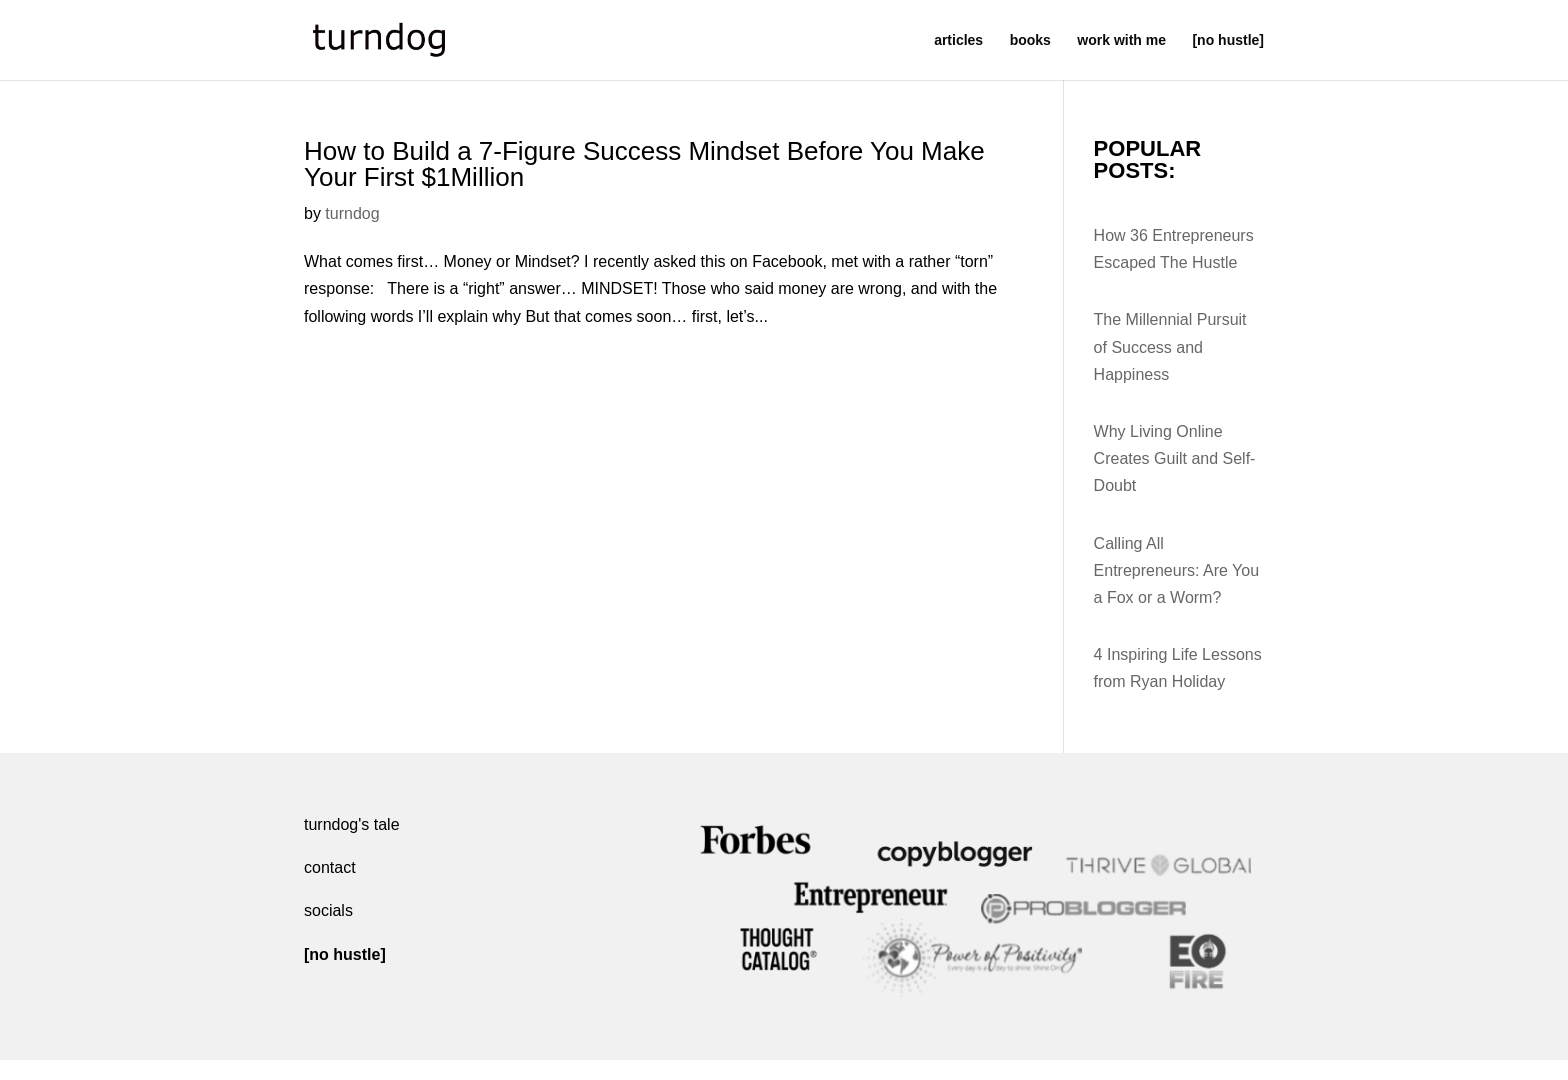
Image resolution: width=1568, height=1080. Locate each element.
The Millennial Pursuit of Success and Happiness (1170, 346)
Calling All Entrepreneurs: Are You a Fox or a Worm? (1176, 570)
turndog (352, 213)
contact (330, 867)
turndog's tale (352, 824)
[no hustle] (1228, 40)
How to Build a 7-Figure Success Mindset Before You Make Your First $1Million (644, 164)
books (1030, 40)
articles (958, 40)
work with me (1121, 40)
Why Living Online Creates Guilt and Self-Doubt (1175, 458)
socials (328, 910)
